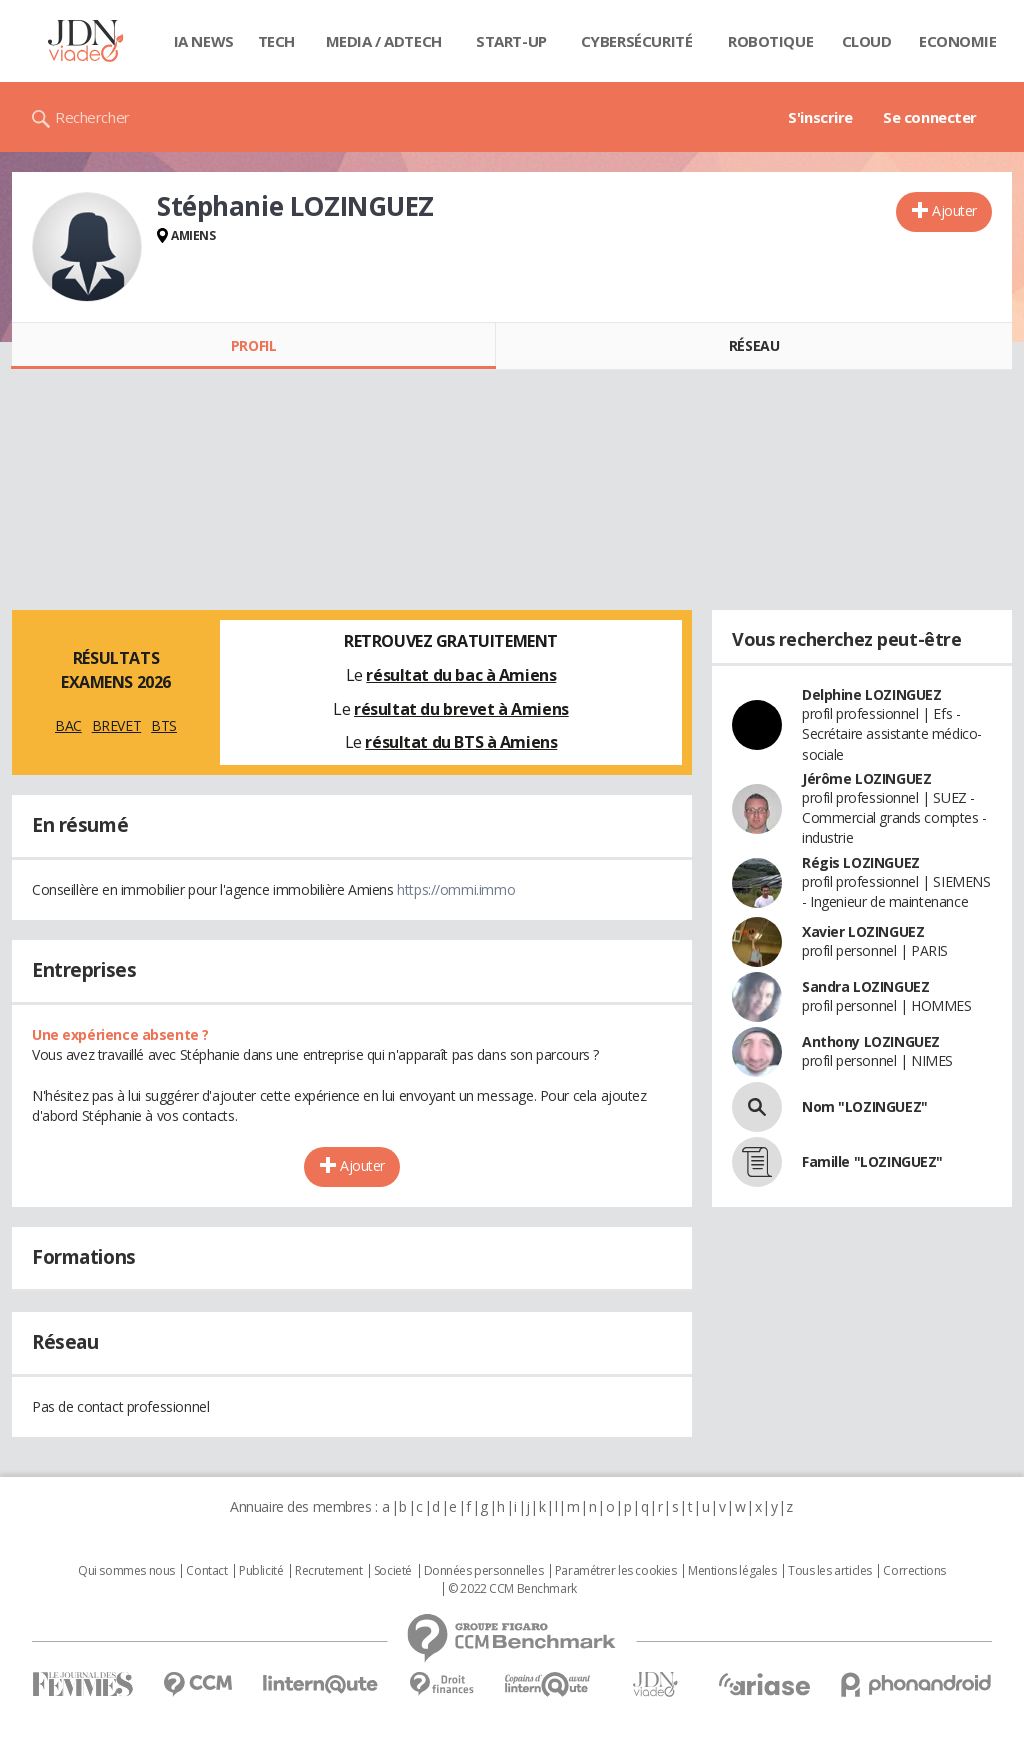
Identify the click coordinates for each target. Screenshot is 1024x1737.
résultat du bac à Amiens (461, 675)
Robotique (770, 41)
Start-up (511, 41)
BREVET (116, 725)
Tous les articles (830, 1571)
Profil (253, 345)
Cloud (867, 41)
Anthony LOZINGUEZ (871, 1041)
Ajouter (954, 210)
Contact (206, 1571)
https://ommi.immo (456, 889)
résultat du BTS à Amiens (461, 742)
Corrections (914, 1571)
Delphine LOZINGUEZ (871, 694)
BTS (164, 725)
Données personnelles (484, 1571)
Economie (958, 41)
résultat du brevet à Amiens (461, 709)
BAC (68, 725)
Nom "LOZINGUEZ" (865, 1106)
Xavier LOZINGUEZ (863, 931)
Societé (393, 1571)
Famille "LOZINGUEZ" (872, 1161)
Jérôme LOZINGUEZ (866, 778)
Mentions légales (732, 1571)
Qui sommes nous (126, 1571)
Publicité (261, 1571)
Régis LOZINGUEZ (861, 862)
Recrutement (328, 1571)
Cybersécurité (637, 41)
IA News (204, 41)
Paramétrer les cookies (616, 1571)
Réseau (754, 345)
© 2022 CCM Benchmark (512, 1589)
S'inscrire (820, 117)
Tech (276, 41)
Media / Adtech (384, 41)
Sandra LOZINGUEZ (865, 986)
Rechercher (92, 117)
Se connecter (930, 117)
